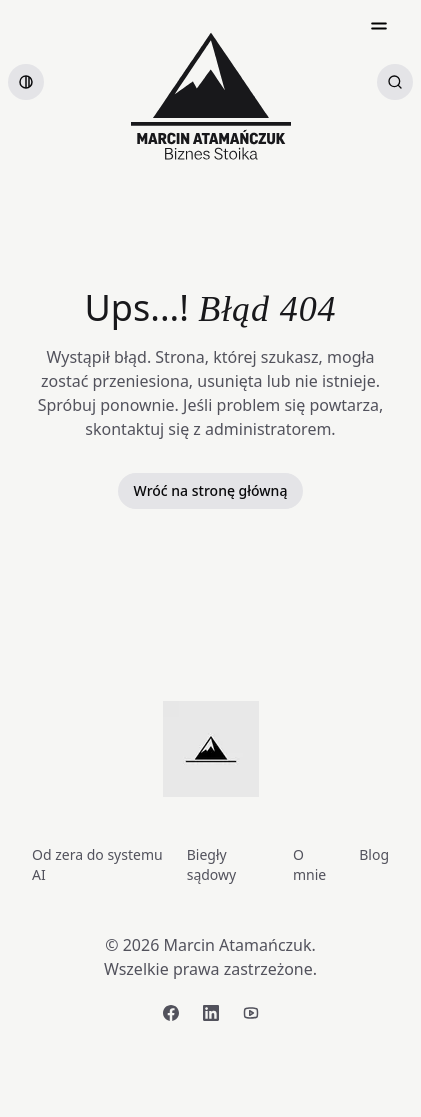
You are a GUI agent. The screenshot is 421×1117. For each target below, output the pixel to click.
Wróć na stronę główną (211, 490)
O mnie (309, 864)
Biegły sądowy (212, 864)
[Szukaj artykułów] (395, 82)
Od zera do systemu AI (97, 864)
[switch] (26, 82)
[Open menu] (379, 26)
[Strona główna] (211, 96)
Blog (374, 854)
